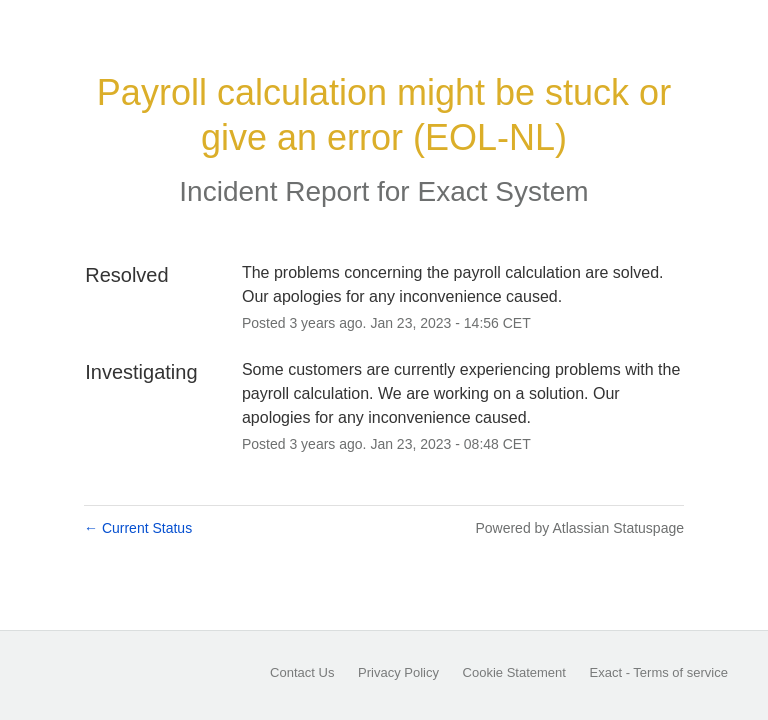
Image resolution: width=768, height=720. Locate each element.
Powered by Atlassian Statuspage (579, 528)
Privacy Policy (398, 672)
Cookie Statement (514, 672)
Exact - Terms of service (659, 672)
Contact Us (302, 672)
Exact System (502, 191)
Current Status (138, 528)
